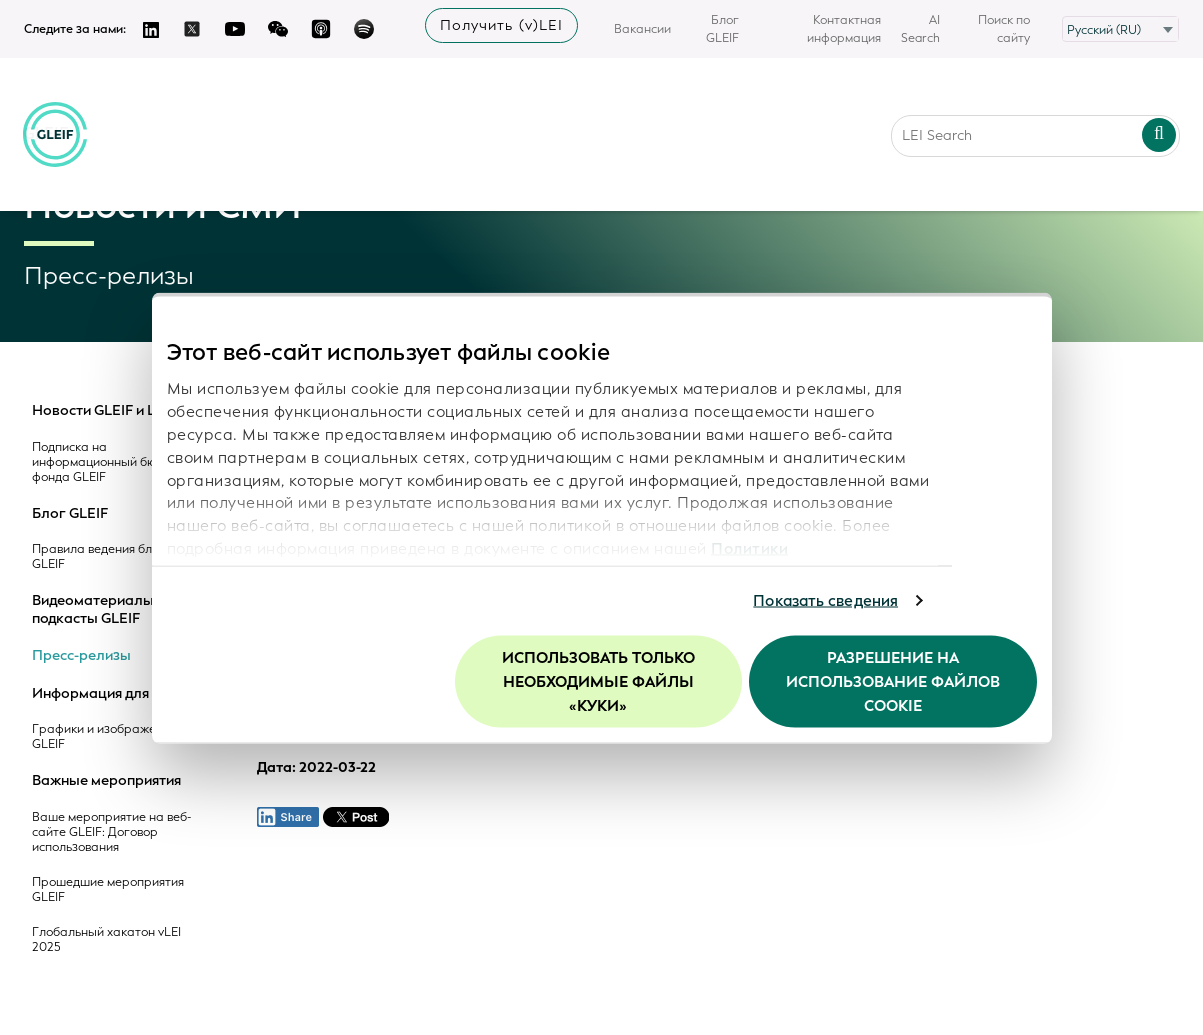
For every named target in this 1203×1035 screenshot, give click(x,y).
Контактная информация (844, 29)
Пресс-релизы (81, 656)
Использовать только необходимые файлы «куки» (598, 681)
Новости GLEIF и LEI (100, 411)
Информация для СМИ (108, 694)
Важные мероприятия (106, 781)
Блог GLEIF (722, 29)
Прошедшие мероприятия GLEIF (108, 890)
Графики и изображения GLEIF (104, 737)
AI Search (920, 29)
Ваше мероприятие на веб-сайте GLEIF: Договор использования (111, 832)
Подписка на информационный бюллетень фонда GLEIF (118, 462)
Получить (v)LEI (501, 25)
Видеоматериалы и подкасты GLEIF (98, 609)
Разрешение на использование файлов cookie (893, 681)
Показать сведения (825, 601)
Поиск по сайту (1004, 29)
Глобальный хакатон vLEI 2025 (106, 940)
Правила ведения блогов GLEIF (105, 557)
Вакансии (642, 29)
